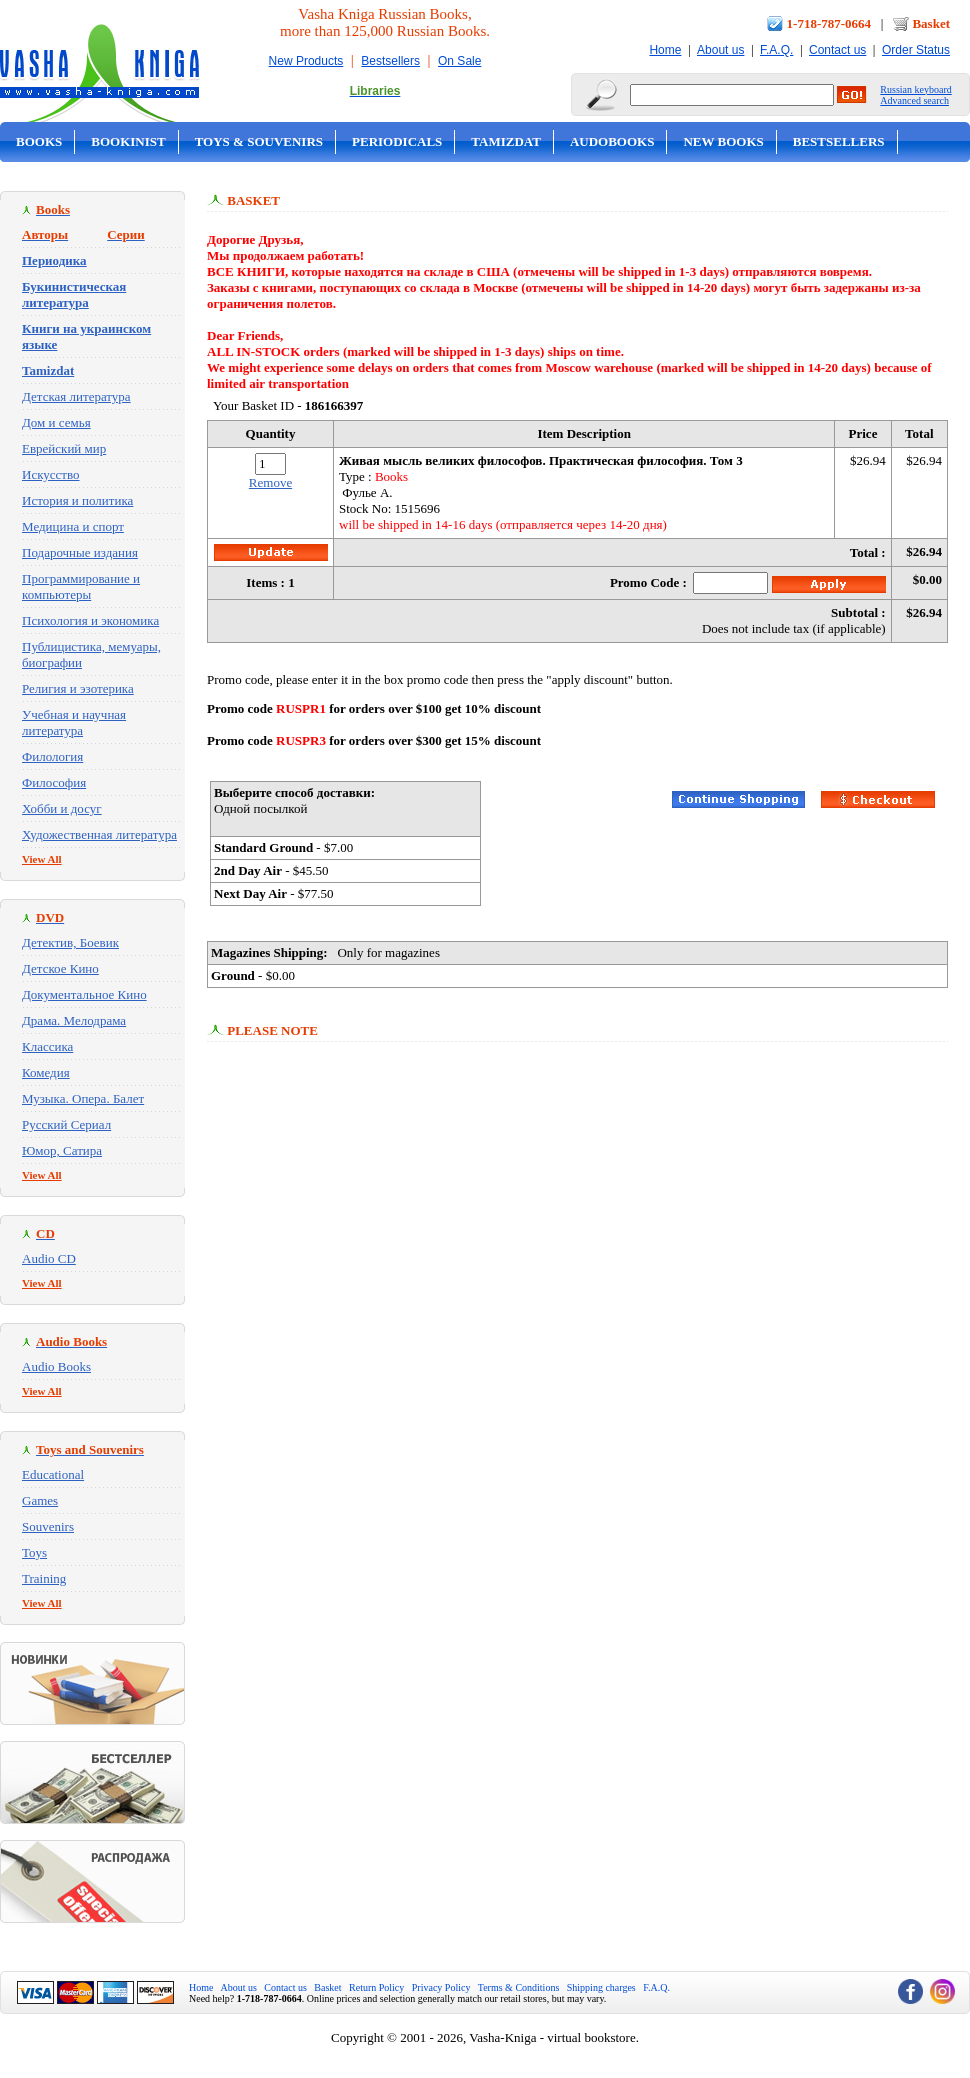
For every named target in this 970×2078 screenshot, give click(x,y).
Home (665, 50)
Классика (47, 1046)
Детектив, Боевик (70, 942)
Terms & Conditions (519, 1987)
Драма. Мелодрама (74, 1020)
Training (44, 1578)
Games (40, 1500)
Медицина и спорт (73, 526)
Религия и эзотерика (78, 688)
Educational (53, 1474)
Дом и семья (56, 422)
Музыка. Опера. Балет (83, 1098)
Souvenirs (48, 1526)
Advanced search (914, 100)
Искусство (51, 474)
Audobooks (612, 141)
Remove (270, 482)
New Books (723, 141)
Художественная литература (99, 834)
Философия (54, 782)
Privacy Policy (441, 1987)
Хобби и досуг (62, 808)
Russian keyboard (915, 89)
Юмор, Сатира (62, 1150)
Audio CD (49, 1258)
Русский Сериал (66, 1124)
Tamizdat (506, 141)
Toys (34, 1552)
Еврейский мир (64, 448)
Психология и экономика (90, 620)
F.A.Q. (776, 50)
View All (42, 859)
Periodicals (397, 141)
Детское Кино (60, 968)
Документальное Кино (84, 994)
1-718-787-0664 (829, 23)
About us (720, 50)
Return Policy (376, 1987)
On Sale (459, 61)
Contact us (837, 50)
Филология (52, 756)
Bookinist (128, 141)
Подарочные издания (80, 552)
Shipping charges (601, 1987)
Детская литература (76, 396)
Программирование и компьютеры (81, 586)
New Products (306, 61)
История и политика (77, 500)
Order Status (916, 50)
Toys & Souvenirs (259, 141)
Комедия (46, 1072)
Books (39, 141)
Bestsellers (390, 61)
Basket (931, 23)
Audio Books (56, 1366)
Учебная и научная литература (74, 722)
